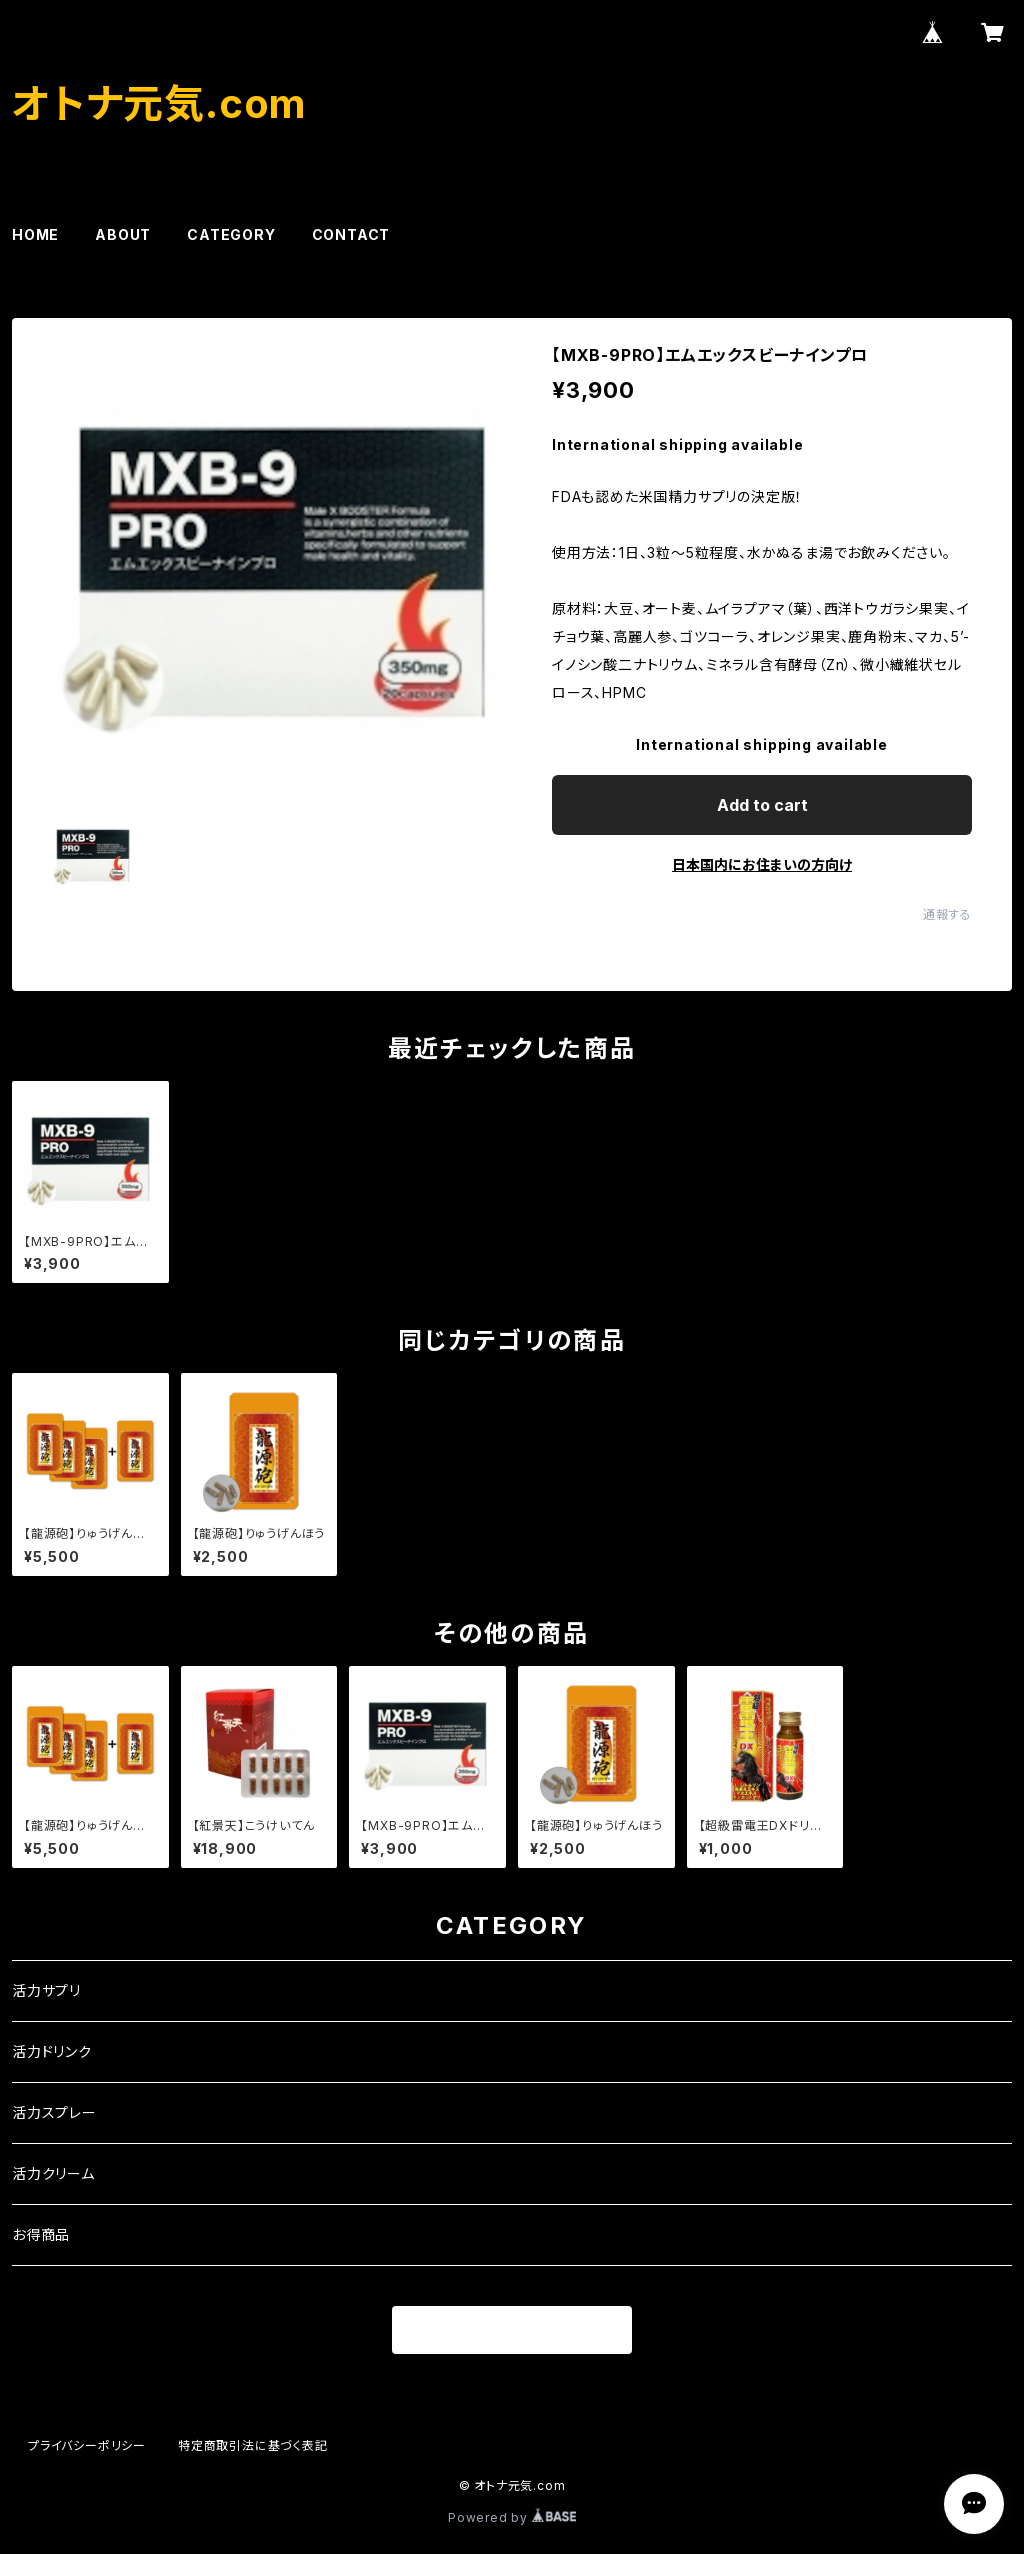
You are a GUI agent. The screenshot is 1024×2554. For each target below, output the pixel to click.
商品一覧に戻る (512, 2331)
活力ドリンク (52, 2051)
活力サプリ (46, 1990)
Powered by (512, 2517)
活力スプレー (54, 2112)
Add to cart (762, 805)
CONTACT (351, 234)
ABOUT (123, 234)
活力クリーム (53, 2173)
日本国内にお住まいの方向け (762, 864)
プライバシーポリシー (87, 2445)
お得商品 (41, 2234)
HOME (35, 234)
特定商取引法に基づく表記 (253, 2445)
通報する (947, 914)
